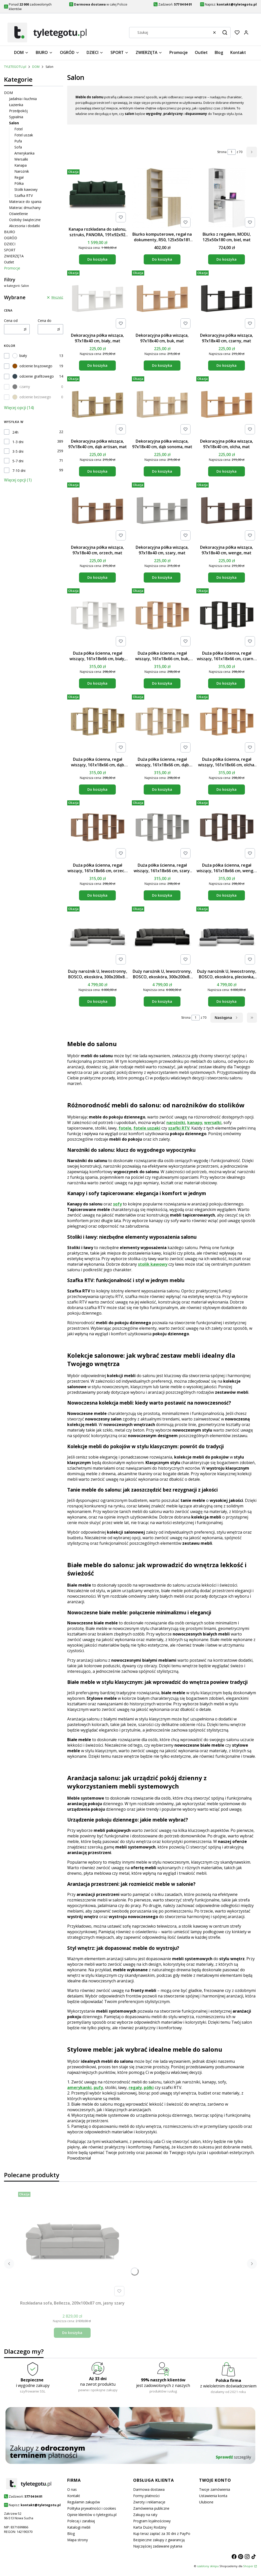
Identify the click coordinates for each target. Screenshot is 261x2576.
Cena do (44, 320)
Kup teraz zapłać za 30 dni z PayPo (161, 2533)
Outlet (9, 262)
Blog (71, 2533)
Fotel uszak (23, 135)
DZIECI (9, 243)
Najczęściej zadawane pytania (157, 2546)
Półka (19, 183)
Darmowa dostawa (149, 2489)
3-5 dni (17, 451)
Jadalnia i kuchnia (23, 98)
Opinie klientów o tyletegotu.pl (92, 2514)
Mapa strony (77, 2539)
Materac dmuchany (25, 207)
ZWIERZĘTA (14, 256)
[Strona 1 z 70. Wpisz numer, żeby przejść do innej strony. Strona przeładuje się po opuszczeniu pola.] (232, 152)
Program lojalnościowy (152, 2521)
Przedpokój (18, 110)
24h (15, 432)
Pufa (18, 141)
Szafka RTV (23, 195)
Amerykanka (24, 153)
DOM (36, 67)
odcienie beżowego (31, 397)
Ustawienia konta (213, 2495)
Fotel (18, 129)
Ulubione (206, 2502)
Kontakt (73, 2495)
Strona (222, 152)
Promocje (12, 268)
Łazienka (16, 104)
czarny (21, 386)
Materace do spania (25, 201)
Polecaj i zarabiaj (81, 2521)
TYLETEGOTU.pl (15, 67)
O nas (72, 2489)
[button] (224, 32)
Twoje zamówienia (214, 2489)
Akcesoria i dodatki (24, 225)
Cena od (11, 320)
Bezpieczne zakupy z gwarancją (159, 2539)
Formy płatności (146, 2495)
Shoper (248, 2566)
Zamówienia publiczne (151, 2508)
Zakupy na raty (145, 2514)
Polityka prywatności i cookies (91, 2508)
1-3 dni (17, 441)
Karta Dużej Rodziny (149, 2527)
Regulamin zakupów (83, 2502)
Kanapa (20, 165)
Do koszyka (98, 259)
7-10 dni (18, 470)
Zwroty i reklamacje (149, 2502)
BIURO (9, 231)
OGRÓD (10, 237)
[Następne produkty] (226, 1018)
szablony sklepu (208, 2566)
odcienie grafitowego (33, 376)
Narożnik (21, 171)
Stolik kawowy (26, 189)
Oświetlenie (18, 213)
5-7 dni (17, 461)
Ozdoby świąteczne (25, 219)
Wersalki (21, 159)
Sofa (18, 147)
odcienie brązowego (32, 366)
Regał (19, 177)
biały (19, 355)
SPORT (10, 250)
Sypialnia (16, 116)
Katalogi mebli (78, 2527)
